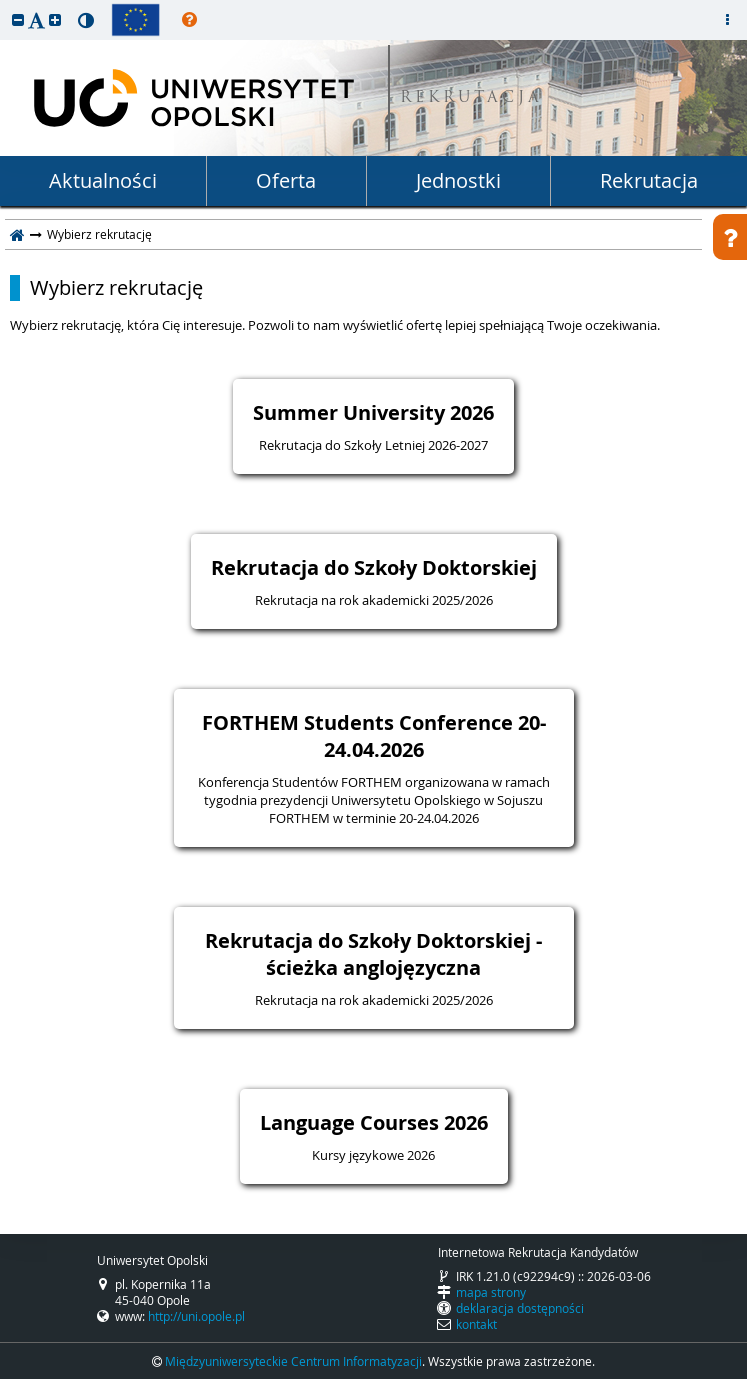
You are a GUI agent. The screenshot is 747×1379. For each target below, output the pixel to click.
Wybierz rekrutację (116, 288)
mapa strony (491, 1292)
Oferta (286, 180)
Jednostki (458, 180)
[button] (18, 19)
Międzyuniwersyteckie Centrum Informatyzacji (293, 1361)
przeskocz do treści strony (5, 5)
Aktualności (103, 180)
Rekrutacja (649, 180)
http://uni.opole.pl (196, 1316)
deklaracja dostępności (520, 1308)
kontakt (476, 1324)
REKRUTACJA (471, 98)
